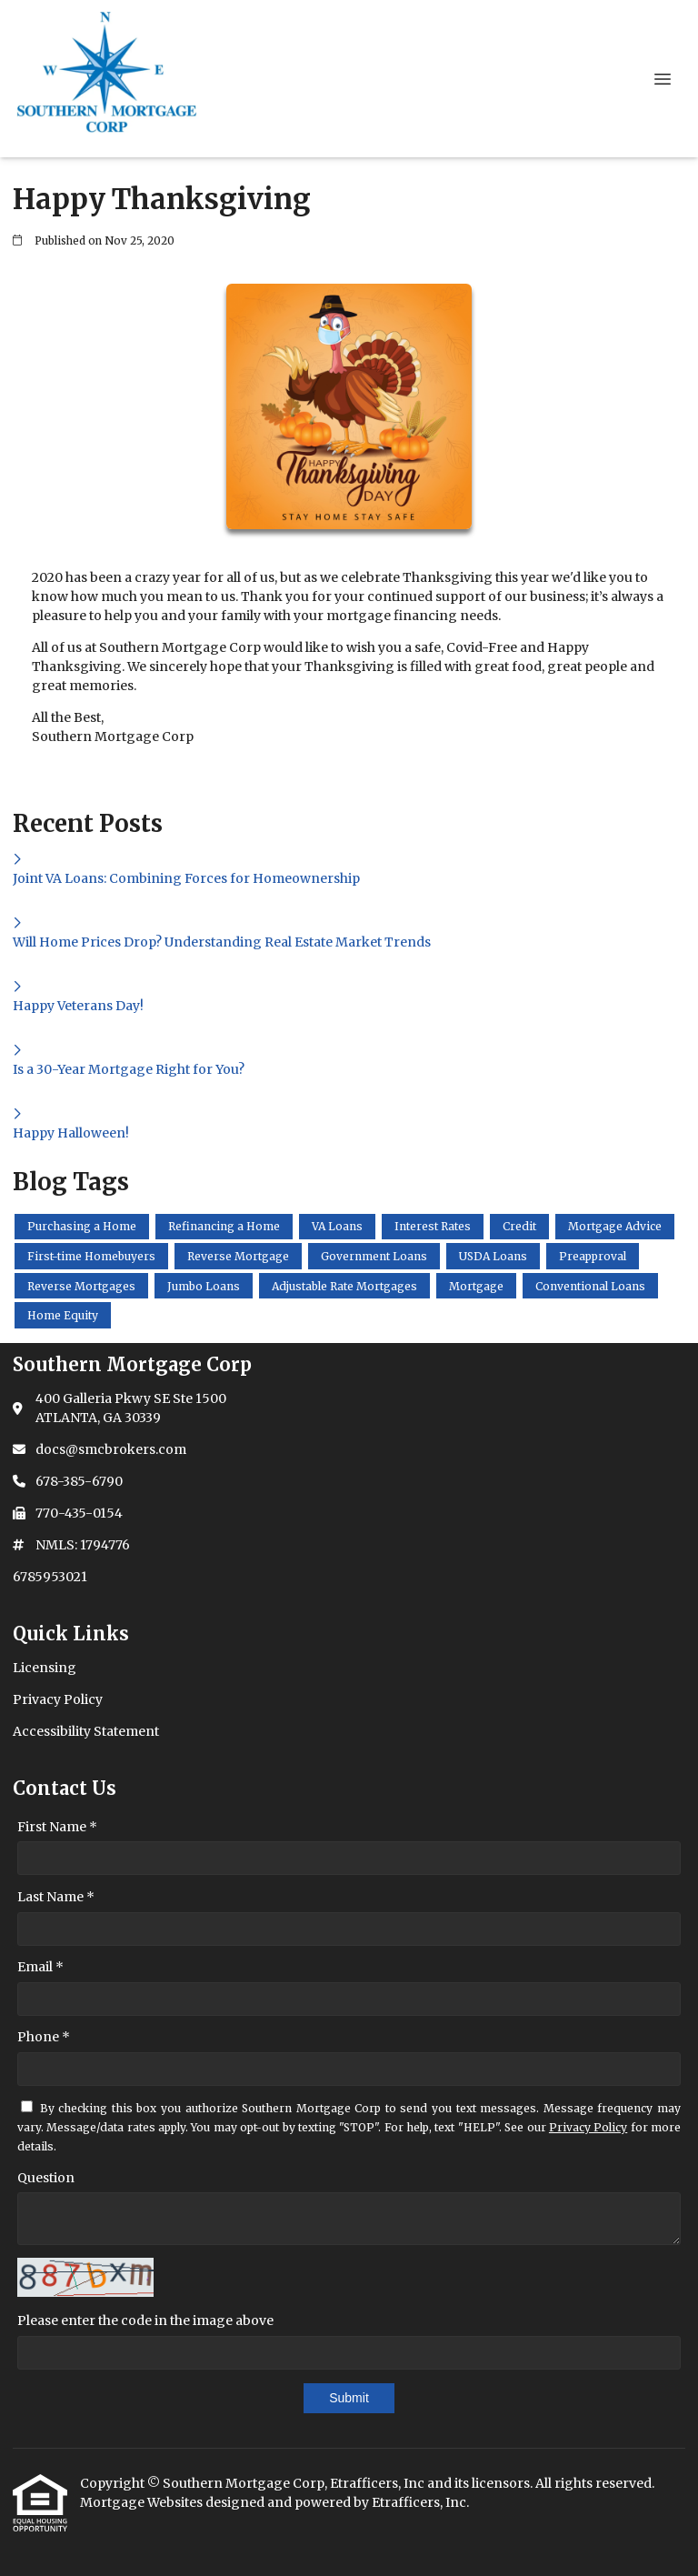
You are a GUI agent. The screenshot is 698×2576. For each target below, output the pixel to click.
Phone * (43, 2037)
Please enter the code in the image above (145, 2320)
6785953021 (50, 1577)
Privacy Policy (588, 2127)
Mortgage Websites (142, 2502)
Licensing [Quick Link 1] (44, 1667)
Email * (40, 1967)
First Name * (57, 1827)
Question (46, 2178)
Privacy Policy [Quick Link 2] (58, 1699)
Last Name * (56, 1897)
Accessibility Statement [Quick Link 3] (86, 1731)
